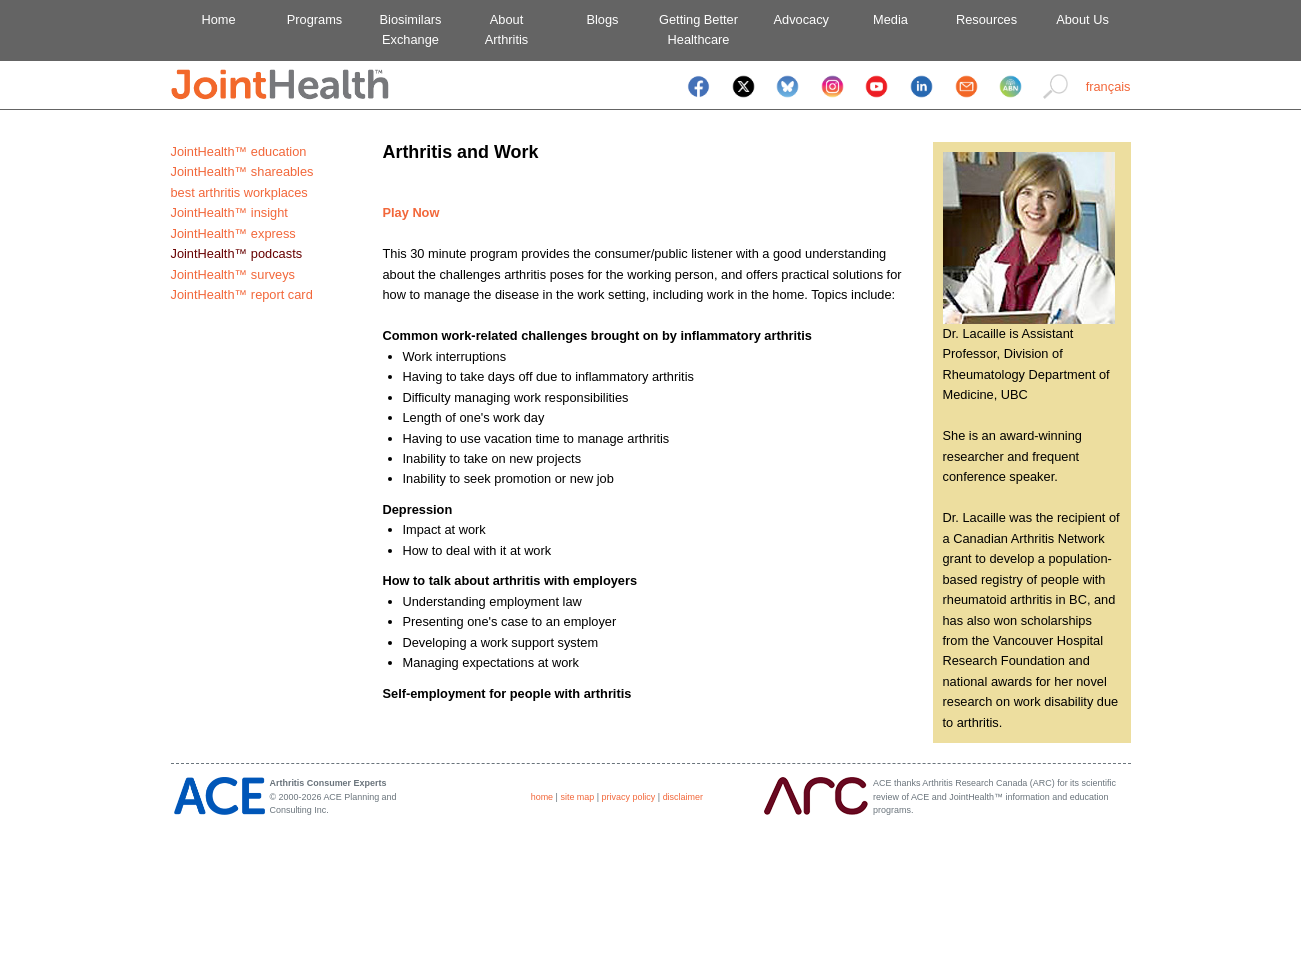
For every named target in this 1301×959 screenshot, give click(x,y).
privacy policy (629, 797)
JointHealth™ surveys (233, 274)
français (1108, 86)
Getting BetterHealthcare (698, 29)
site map (577, 797)
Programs (314, 19)
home (542, 797)
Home (218, 19)
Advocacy (794, 19)
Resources (986, 19)
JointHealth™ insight (229, 212)
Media (890, 19)
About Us (1082, 19)
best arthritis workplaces (239, 192)
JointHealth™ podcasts (237, 253)
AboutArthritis (506, 29)
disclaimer (683, 797)
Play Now (411, 212)
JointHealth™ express (233, 233)
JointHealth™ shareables (242, 171)
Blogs (602, 19)
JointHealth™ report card (242, 294)
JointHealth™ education (239, 151)
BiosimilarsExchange (411, 29)
